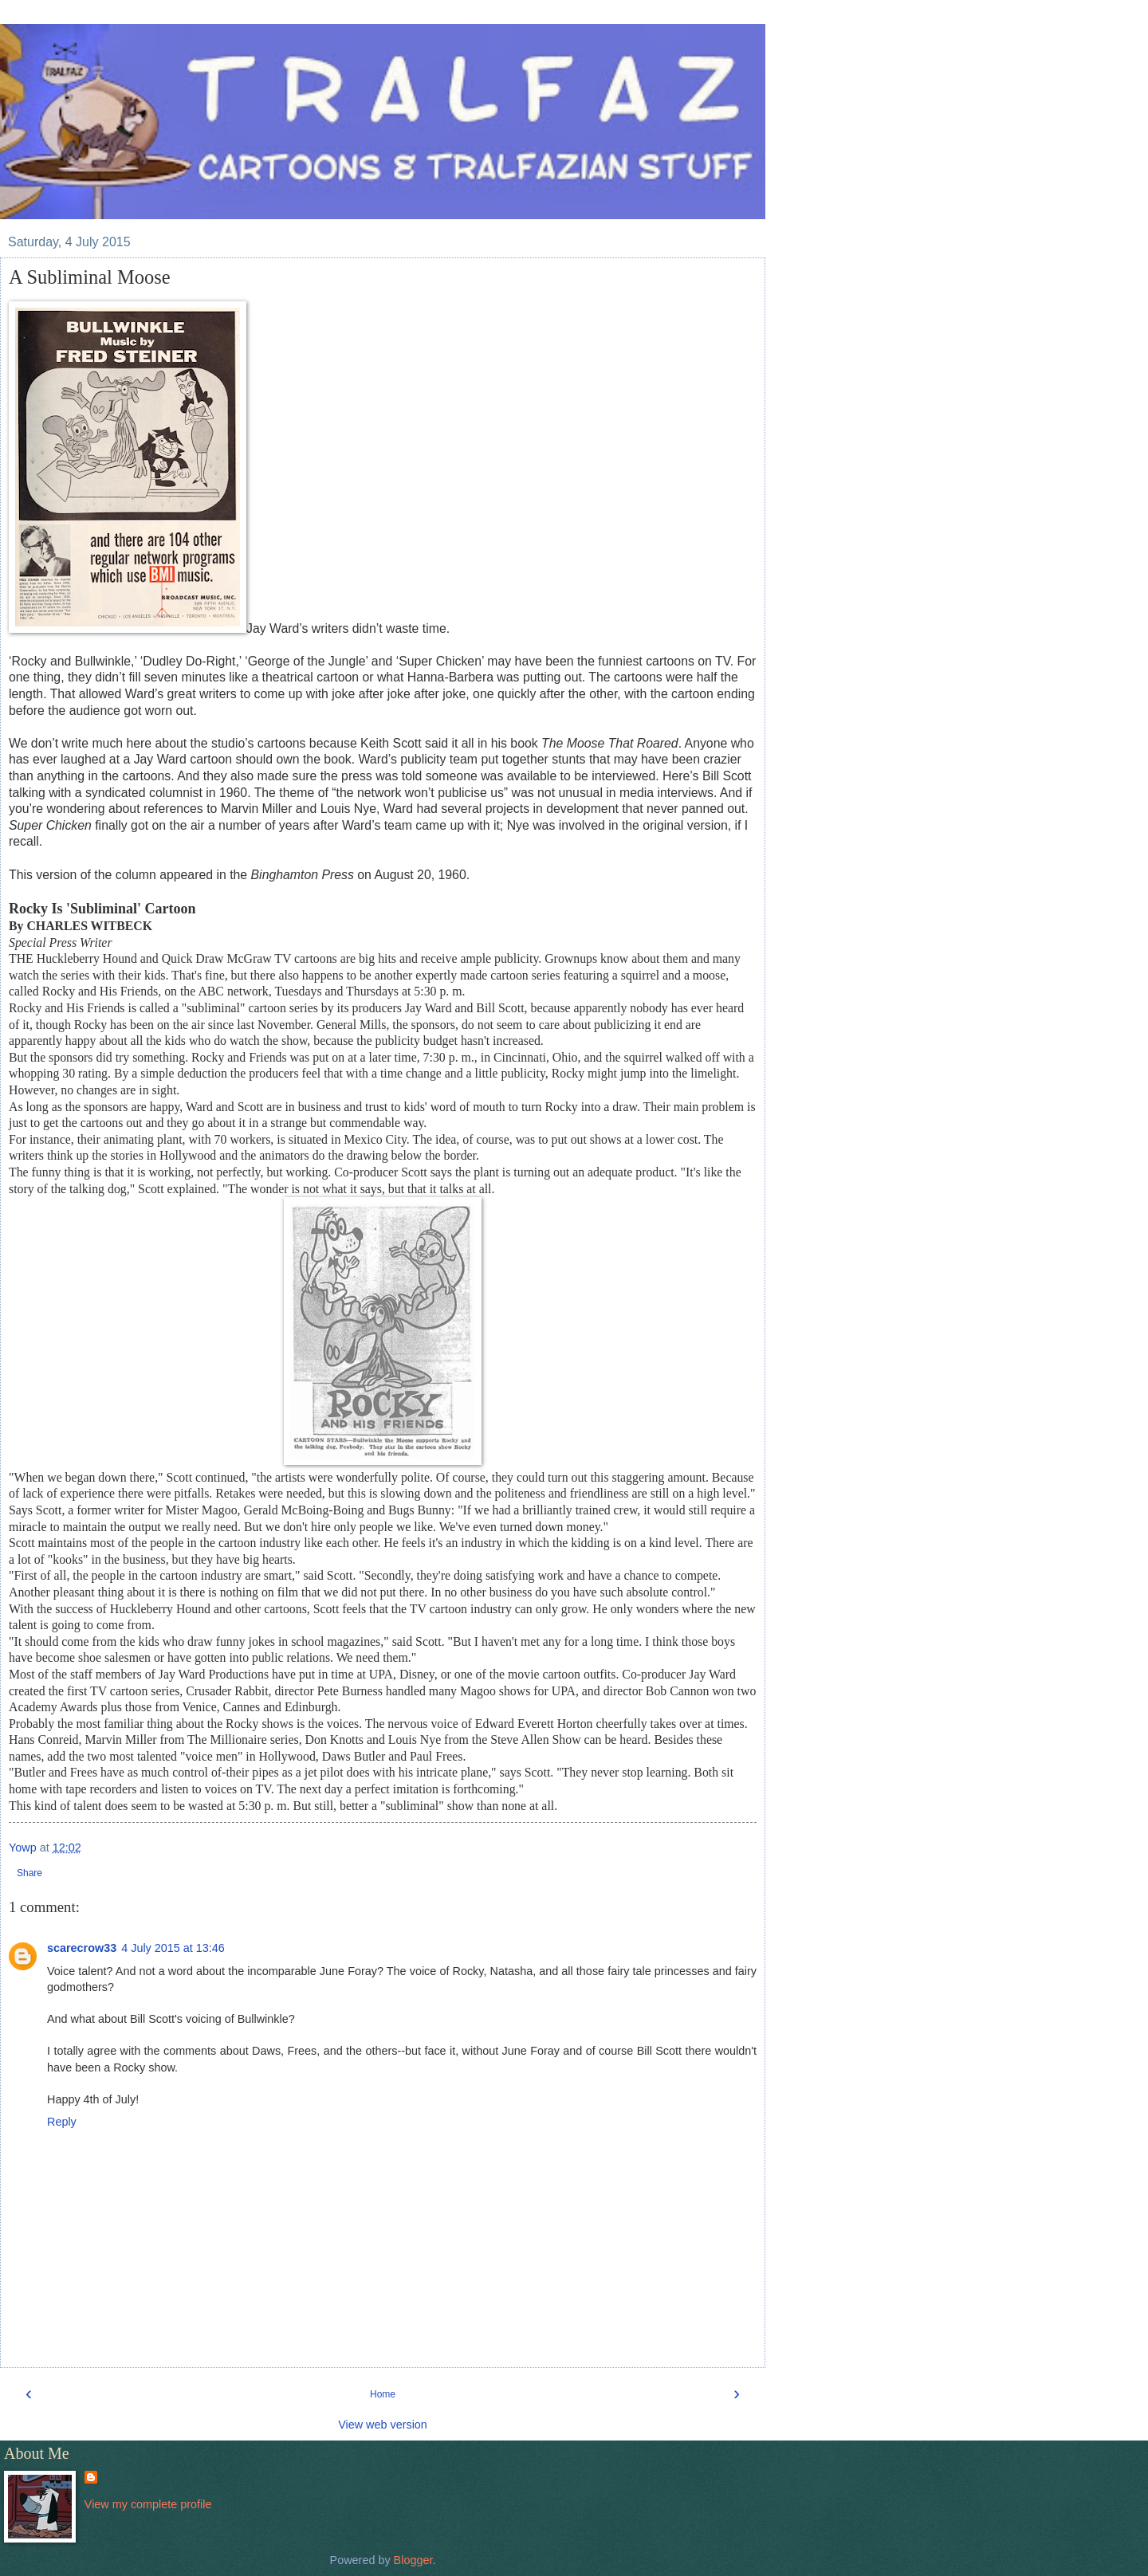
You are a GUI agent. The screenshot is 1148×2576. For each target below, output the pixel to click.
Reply (62, 2121)
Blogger (413, 2560)
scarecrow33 (81, 1948)
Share (29, 1873)
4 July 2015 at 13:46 (173, 1948)
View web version (382, 2424)
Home (382, 2394)
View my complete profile (148, 2504)
